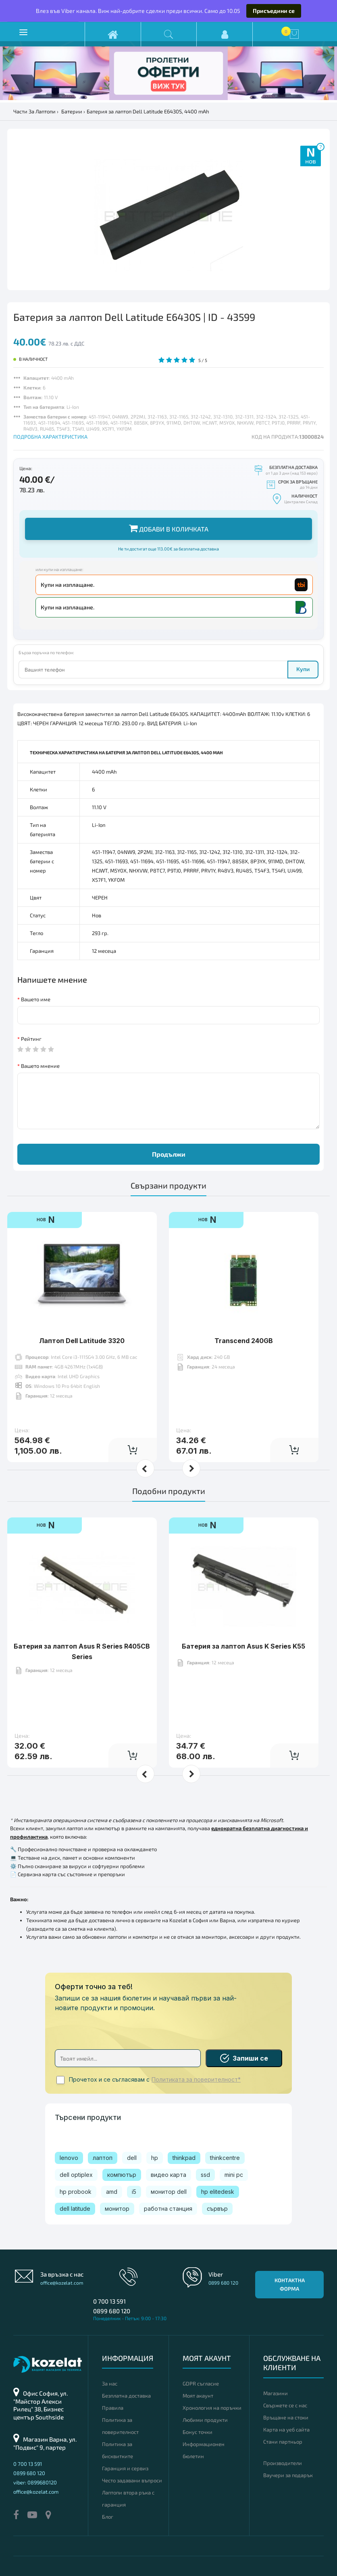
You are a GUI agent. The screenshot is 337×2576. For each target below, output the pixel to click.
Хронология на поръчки (212, 2407)
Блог (107, 2516)
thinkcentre (225, 2157)
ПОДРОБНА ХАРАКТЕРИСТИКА (50, 436)
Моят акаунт (198, 2395)
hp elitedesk (217, 2191)
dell (132, 2157)
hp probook (76, 2191)
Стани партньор (282, 2441)
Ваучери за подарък (288, 2475)
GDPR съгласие (201, 2383)
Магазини (275, 2393)
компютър (121, 2174)
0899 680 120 (111, 2310)
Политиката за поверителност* (196, 2079)
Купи (303, 668)
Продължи (168, 1154)
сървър (217, 2208)
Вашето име (35, 999)
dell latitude (75, 2208)
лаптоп (102, 2157)
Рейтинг (31, 1039)
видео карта (168, 2174)
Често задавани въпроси (132, 2480)
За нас (109, 2383)
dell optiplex (76, 2174)
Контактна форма (290, 2284)
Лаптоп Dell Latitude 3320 (82, 1316)
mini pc (234, 2174)
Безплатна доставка (126, 2395)
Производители (282, 2463)
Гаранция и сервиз (125, 2468)
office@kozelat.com (61, 2282)
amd (111, 2191)
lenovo (69, 2157)
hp (154, 2157)
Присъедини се (274, 10)
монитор (117, 2208)
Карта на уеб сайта (286, 2429)
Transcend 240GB (243, 1316)
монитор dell (169, 2191)
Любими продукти (205, 2420)
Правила (112, 2407)
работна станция (168, 2208)
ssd (205, 2174)
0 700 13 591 (109, 2301)
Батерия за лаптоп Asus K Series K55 (243, 1621)
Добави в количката (168, 528)
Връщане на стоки (285, 2417)
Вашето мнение (40, 1066)
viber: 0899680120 (35, 2482)
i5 (134, 2191)
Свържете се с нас (285, 2405)
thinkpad (184, 2157)
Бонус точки (197, 2432)
